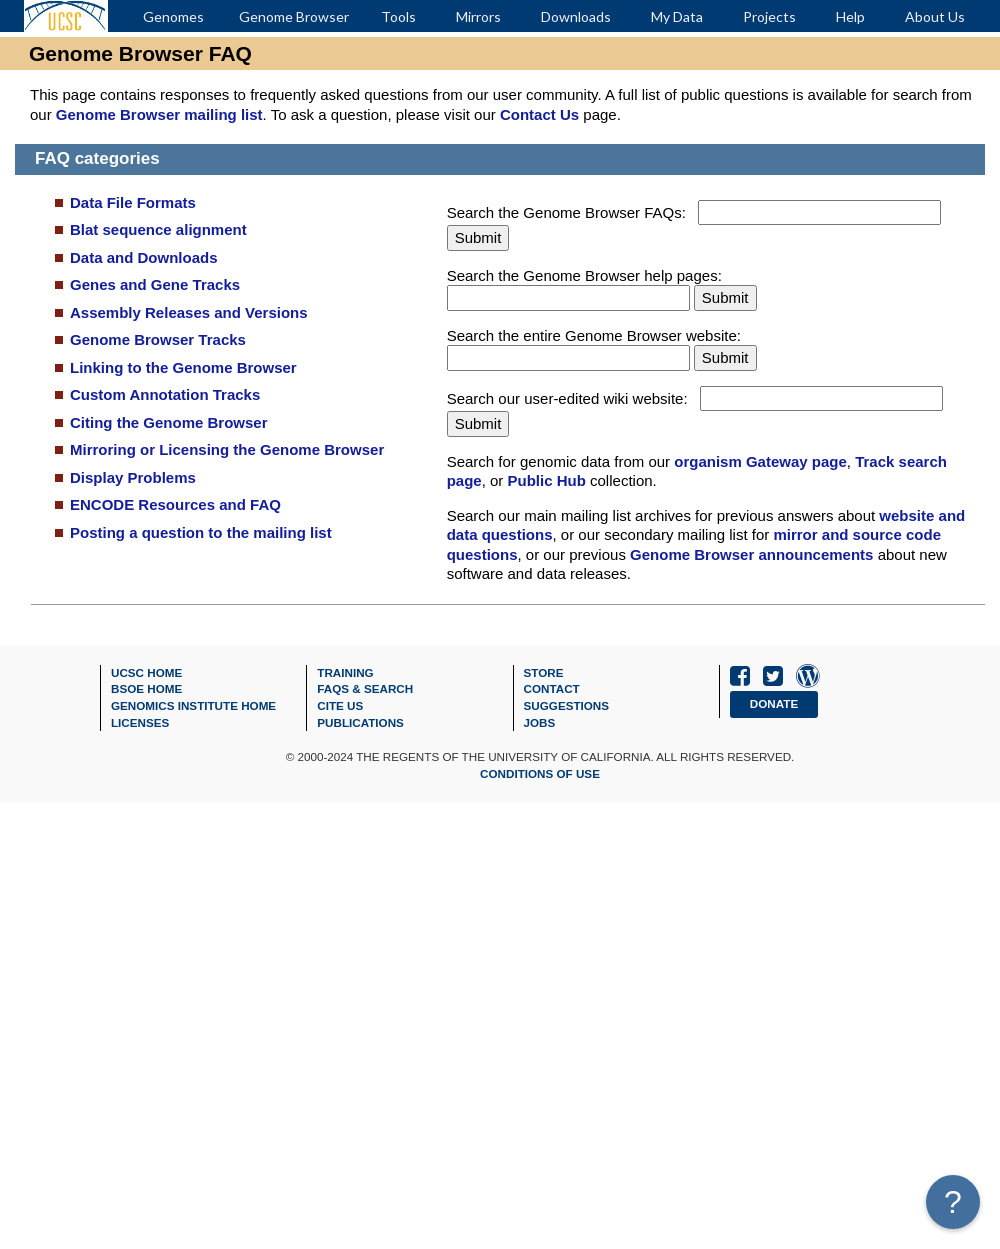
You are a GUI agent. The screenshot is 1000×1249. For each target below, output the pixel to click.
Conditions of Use (540, 773)
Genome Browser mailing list (159, 114)
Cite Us (340, 705)
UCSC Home (146, 672)
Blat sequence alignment (158, 229)
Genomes (173, 16)
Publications (360, 722)
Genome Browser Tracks (158, 339)
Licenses (140, 722)
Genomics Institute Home (193, 705)
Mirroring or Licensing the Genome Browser (227, 449)
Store (544, 672)
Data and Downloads (144, 257)
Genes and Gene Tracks (155, 284)
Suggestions (567, 705)
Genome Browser (294, 16)
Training (345, 672)
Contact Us (539, 114)
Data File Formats (133, 202)
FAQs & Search (365, 688)
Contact (552, 688)
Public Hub (547, 480)
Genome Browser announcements (751, 554)
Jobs (540, 722)
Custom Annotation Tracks (165, 394)
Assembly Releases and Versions (189, 312)
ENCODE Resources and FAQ (175, 504)
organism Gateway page (760, 461)
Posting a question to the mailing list (201, 532)
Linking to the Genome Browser (183, 367)
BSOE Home (146, 688)
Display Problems (133, 477)
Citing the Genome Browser (169, 422)
